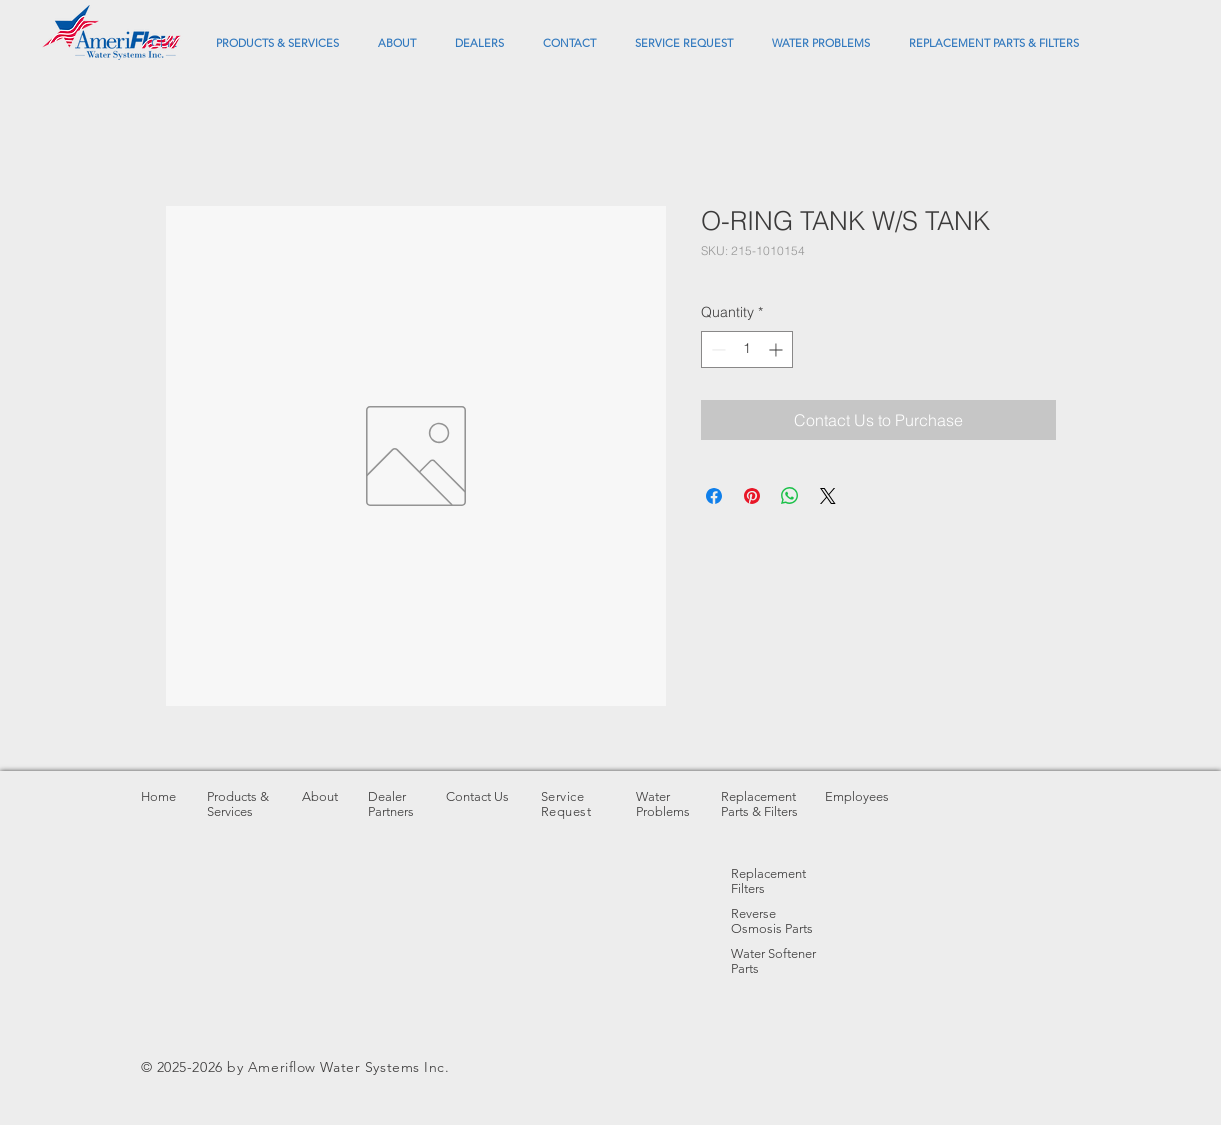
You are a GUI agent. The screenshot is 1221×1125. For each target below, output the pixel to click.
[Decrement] (716, 349)
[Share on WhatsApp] (790, 496)
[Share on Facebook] (714, 496)
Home (158, 796)
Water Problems (663, 804)
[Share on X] (828, 496)
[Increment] (777, 349)
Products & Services (238, 804)
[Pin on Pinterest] (752, 496)
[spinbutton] (747, 349)
